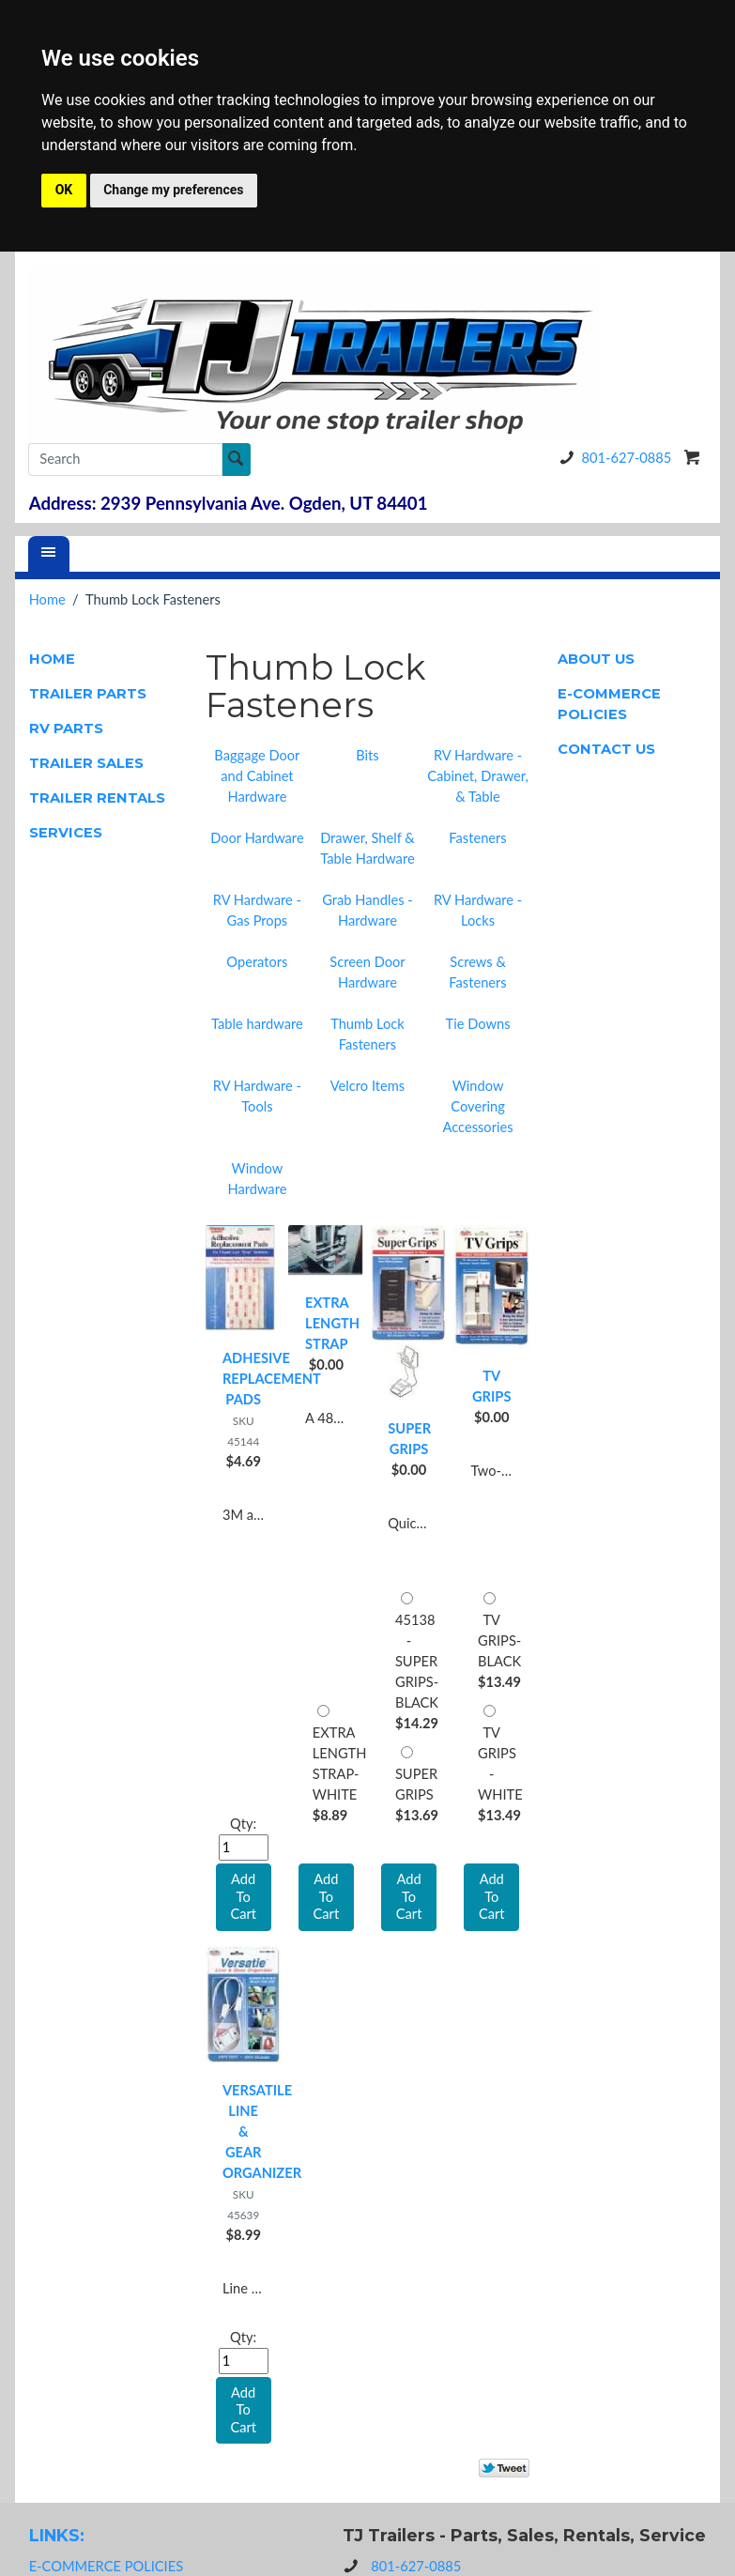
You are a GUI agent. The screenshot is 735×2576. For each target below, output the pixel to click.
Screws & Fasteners (477, 972)
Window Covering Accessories (477, 1106)
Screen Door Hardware (367, 972)
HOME (52, 659)
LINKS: (56, 2535)
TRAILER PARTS (87, 693)
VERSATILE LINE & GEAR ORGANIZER (243, 2131)
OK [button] (64, 189)
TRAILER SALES (86, 763)
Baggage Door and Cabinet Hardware (256, 776)
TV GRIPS (492, 1386)
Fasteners (477, 838)
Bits (367, 755)
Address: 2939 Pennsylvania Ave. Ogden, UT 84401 (228, 503)
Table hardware (257, 1024)
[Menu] (48, 554)
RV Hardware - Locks (478, 910)
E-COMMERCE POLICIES (609, 704)
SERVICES (65, 832)
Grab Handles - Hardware (367, 910)
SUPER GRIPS (409, 1438)
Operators (256, 962)
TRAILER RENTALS (97, 798)
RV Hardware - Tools (257, 1096)
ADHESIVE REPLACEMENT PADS (243, 1378)
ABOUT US (596, 659)
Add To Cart (327, 1896)
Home (47, 599)
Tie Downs (478, 1024)
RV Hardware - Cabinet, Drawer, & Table (477, 776)
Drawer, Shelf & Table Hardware (367, 848)
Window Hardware (256, 1178)
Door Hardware (256, 838)
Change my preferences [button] (173, 189)
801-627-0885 (612, 458)
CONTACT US (606, 749)
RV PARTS (66, 728)
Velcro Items (367, 1086)
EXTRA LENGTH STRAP (326, 1323)
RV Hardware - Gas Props (257, 910)
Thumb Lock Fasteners (367, 1034)
